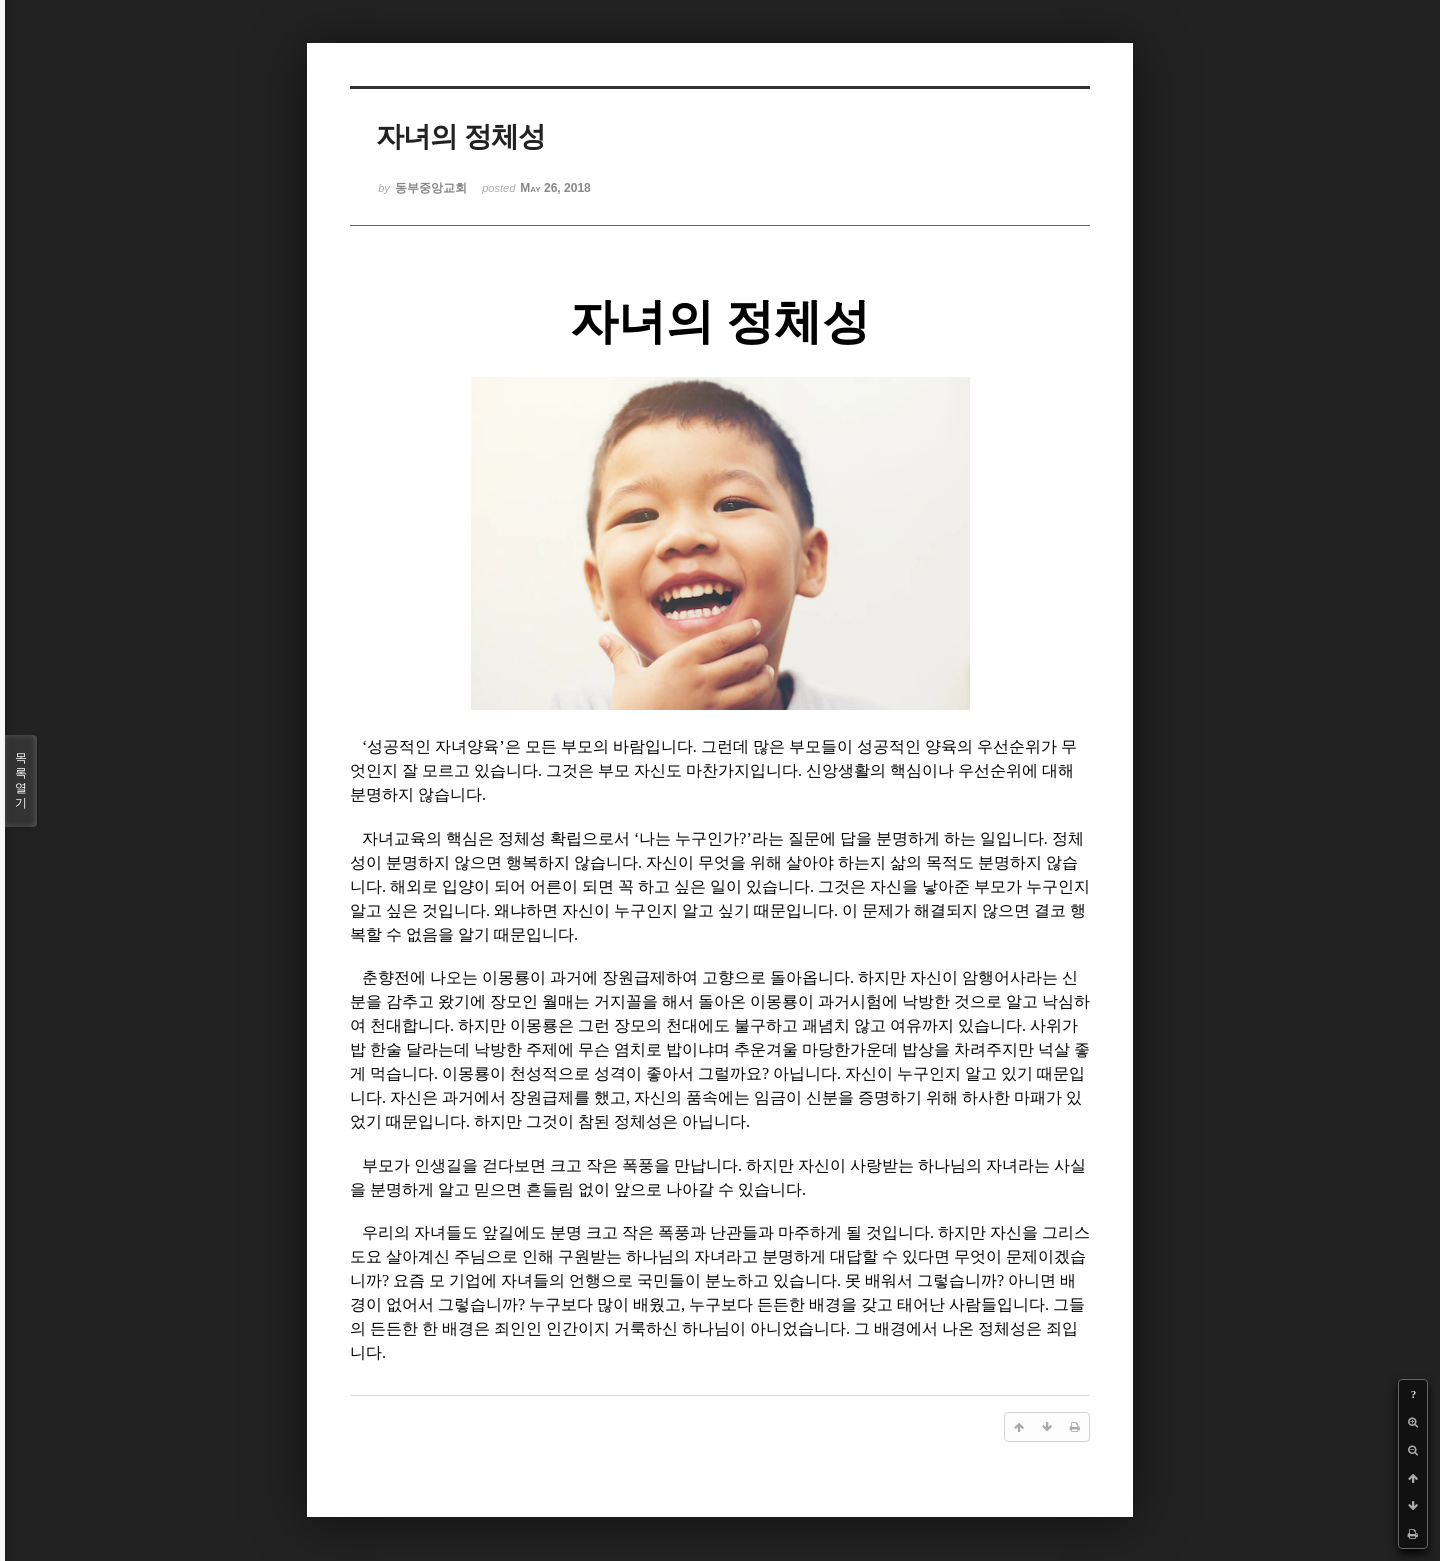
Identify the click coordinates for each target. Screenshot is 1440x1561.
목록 (21, 781)
